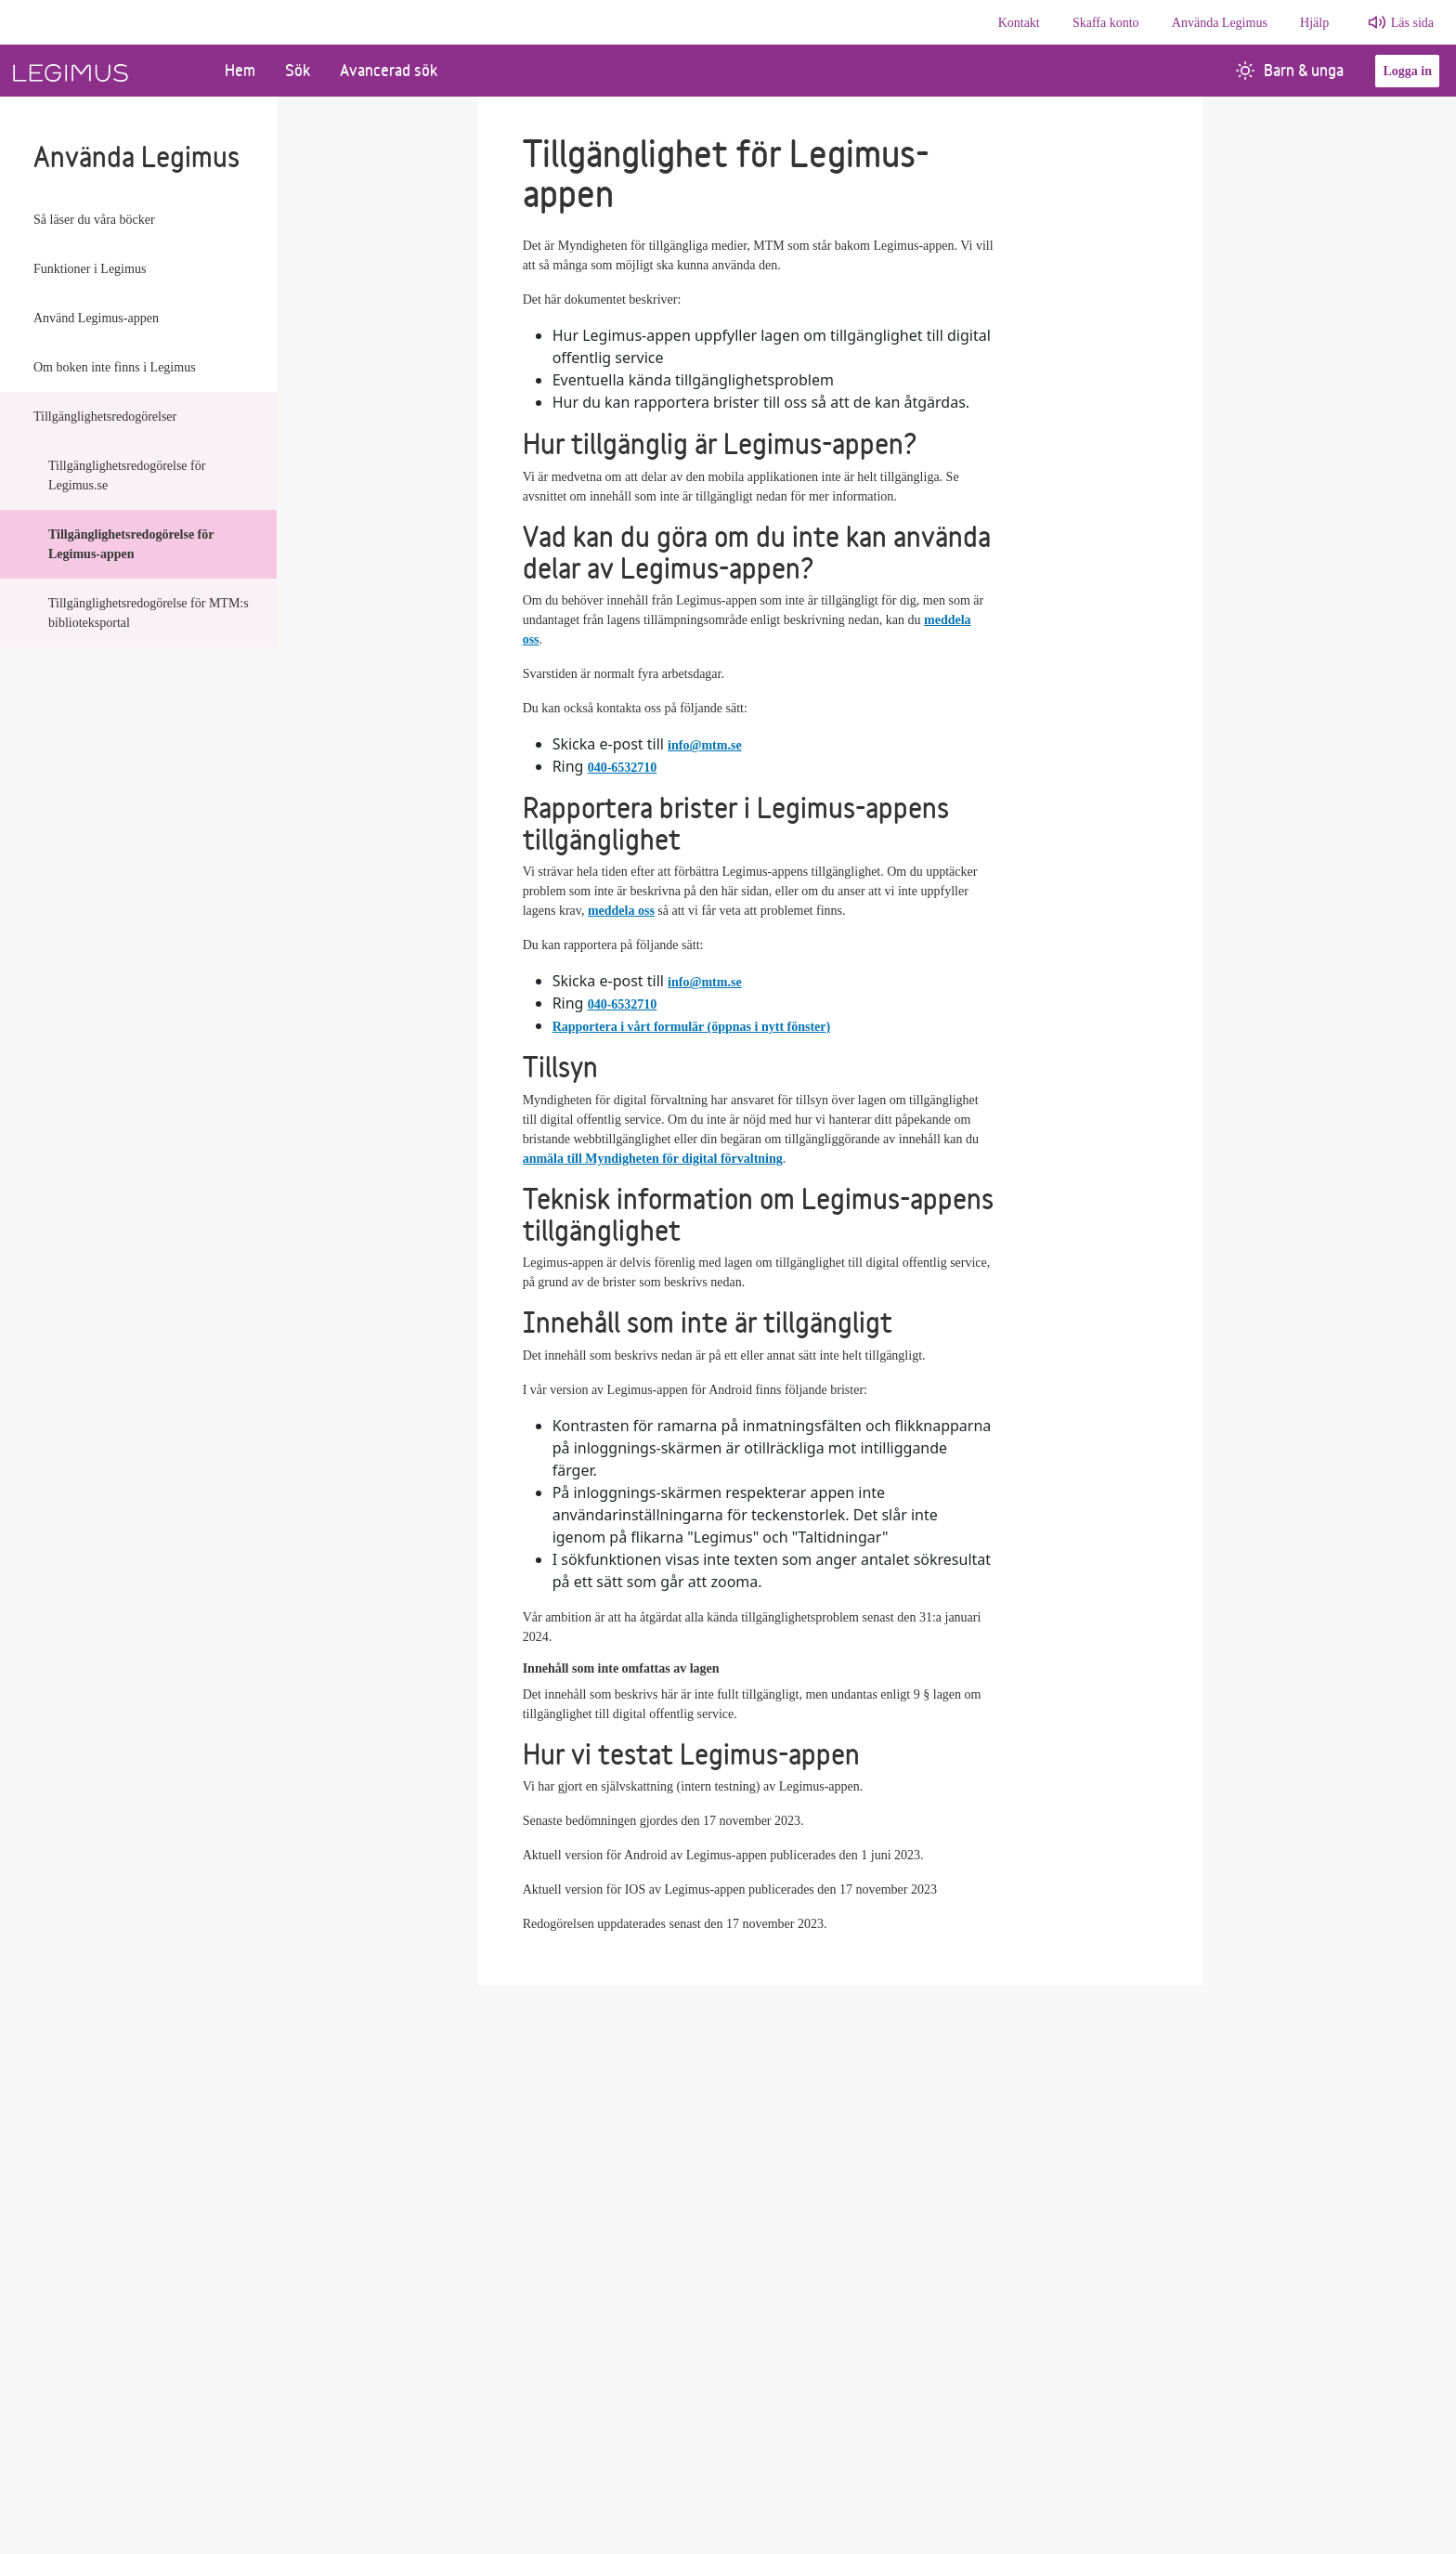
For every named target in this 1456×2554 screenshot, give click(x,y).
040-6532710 (622, 768)
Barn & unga (1290, 70)
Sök (297, 70)
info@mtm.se (705, 745)
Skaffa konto (1105, 23)
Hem (240, 70)
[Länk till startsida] (105, 71)
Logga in (1407, 71)
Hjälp (1314, 23)
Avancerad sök (388, 70)
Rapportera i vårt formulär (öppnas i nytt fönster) (691, 1027)
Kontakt (1019, 23)
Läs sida (1412, 23)
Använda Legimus (1220, 23)
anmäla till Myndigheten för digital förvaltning (653, 1159)
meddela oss (621, 911)
